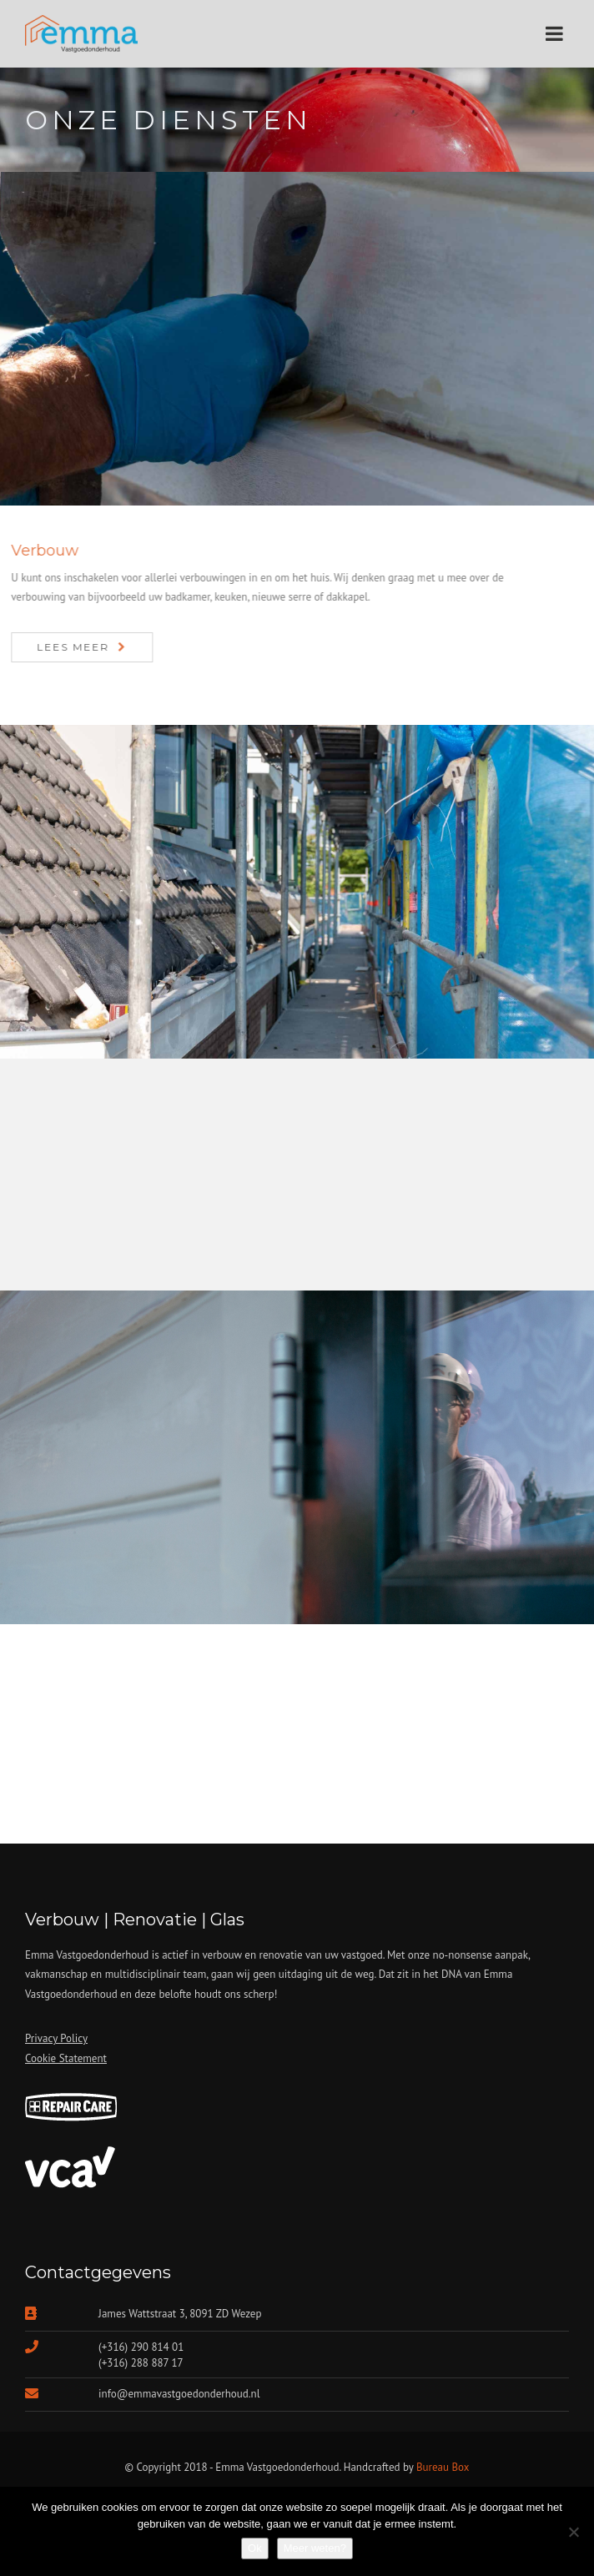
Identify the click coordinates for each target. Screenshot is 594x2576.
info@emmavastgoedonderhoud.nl (178, 2394)
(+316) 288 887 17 (141, 2363)
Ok (255, 2548)
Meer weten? (315, 2548)
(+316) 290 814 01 (141, 2347)
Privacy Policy (56, 2038)
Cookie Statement (66, 2058)
